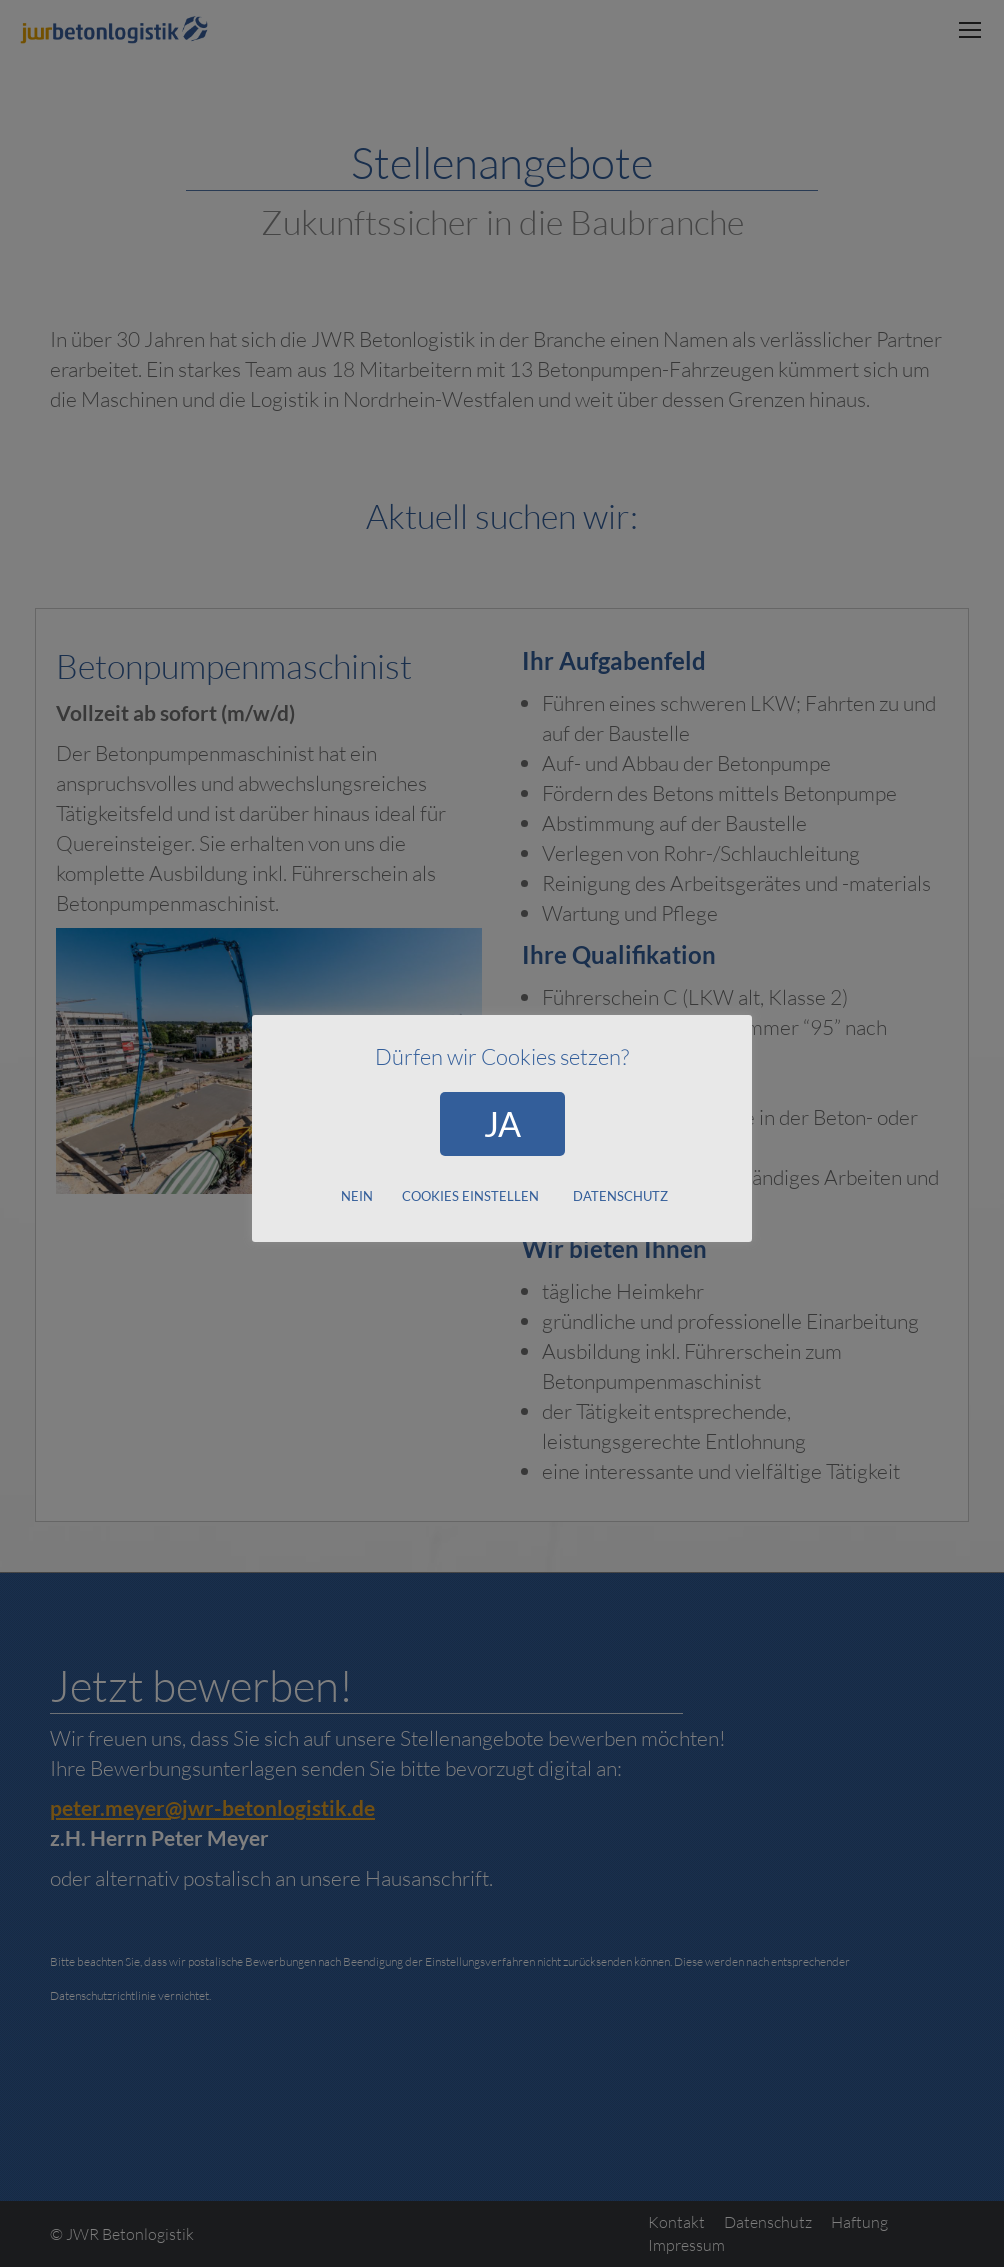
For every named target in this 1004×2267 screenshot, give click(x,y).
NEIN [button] (357, 1196)
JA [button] (502, 1123)
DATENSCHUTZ (620, 1196)
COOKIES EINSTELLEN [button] (470, 1196)
